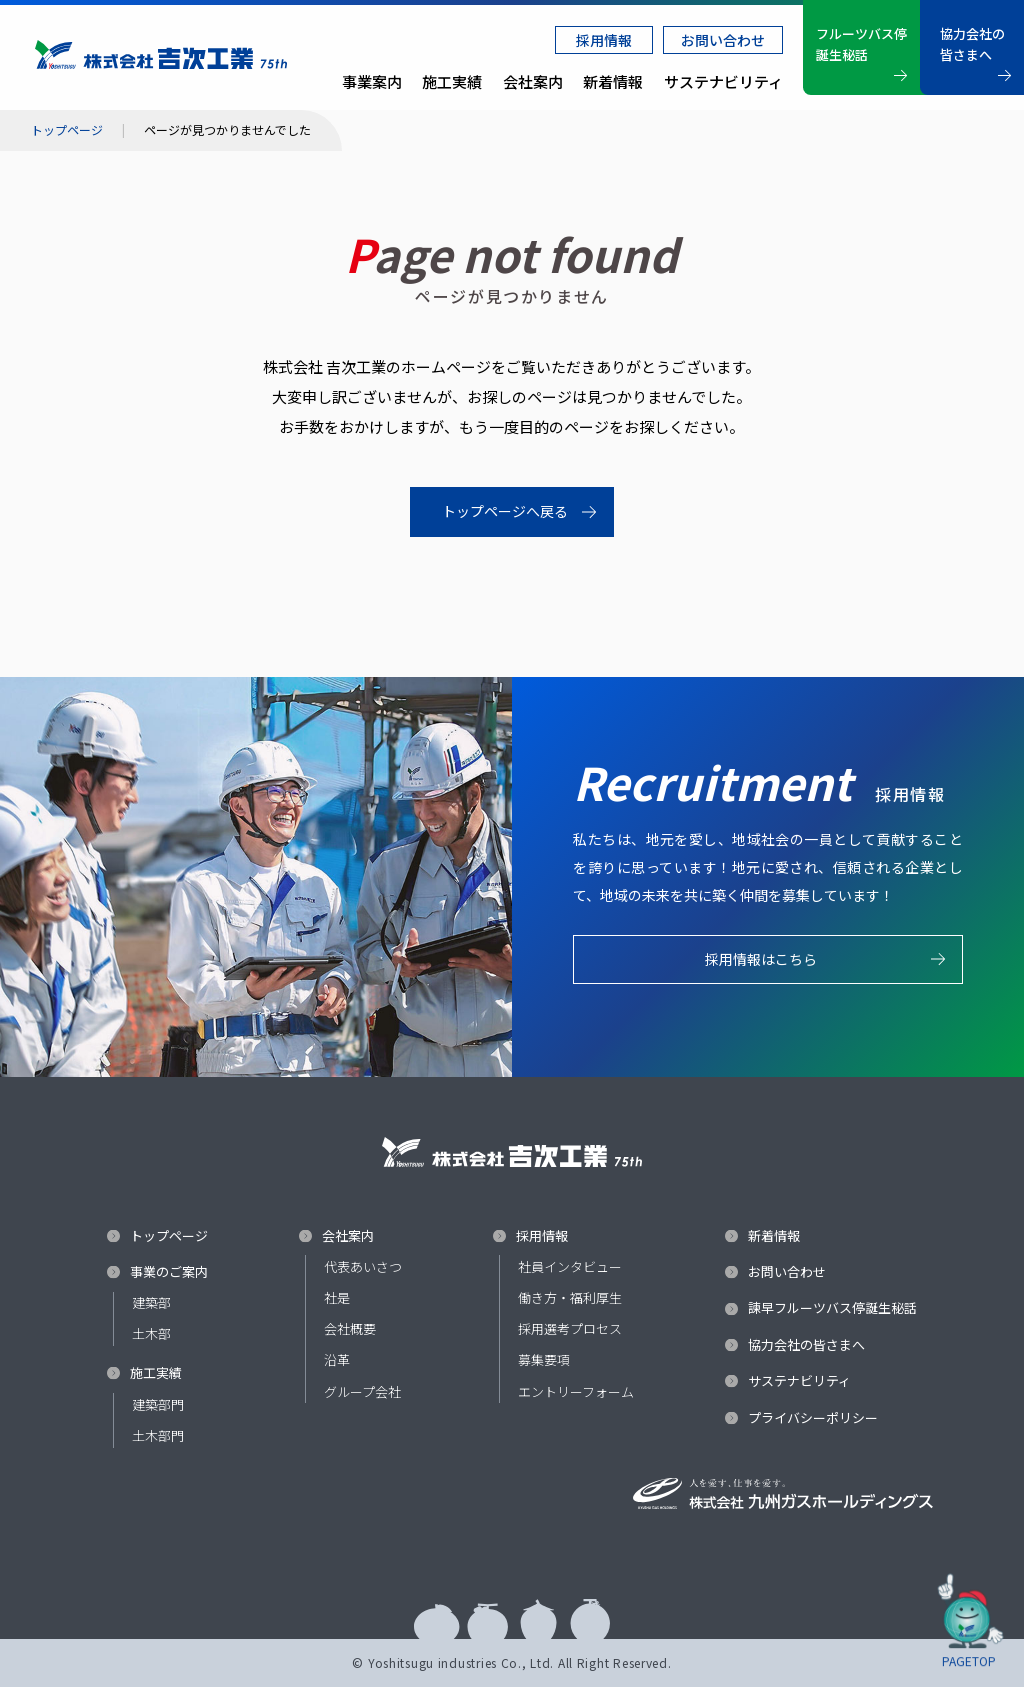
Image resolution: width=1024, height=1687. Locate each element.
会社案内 (533, 81)
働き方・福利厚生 (570, 1297)
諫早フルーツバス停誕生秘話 (832, 1308)
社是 (337, 1297)
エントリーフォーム (576, 1391)
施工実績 (156, 1373)
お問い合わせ (723, 40)
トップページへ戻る (505, 511)
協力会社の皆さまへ (972, 44)
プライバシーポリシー (813, 1418)
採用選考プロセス (570, 1328)
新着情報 (613, 81)
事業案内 (372, 81)
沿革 (337, 1359)
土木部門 (158, 1435)
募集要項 (544, 1359)
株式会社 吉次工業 (161, 55)
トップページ (67, 130)
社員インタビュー (570, 1266)
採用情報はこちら (761, 969)
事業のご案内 (169, 1272)
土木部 (151, 1333)
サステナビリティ (723, 81)
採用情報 (604, 40)
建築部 (151, 1302)
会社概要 (350, 1328)
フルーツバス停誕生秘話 (861, 44)
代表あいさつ (363, 1266)
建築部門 (158, 1404)
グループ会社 (362, 1391)
